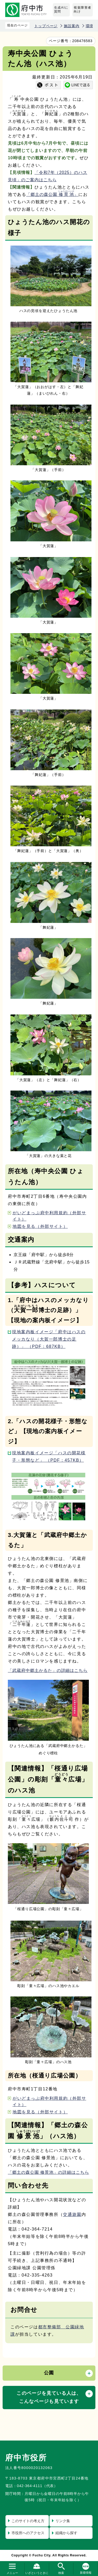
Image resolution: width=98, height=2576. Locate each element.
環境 (90, 26)
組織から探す (66, 2533)
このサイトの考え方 (27, 2521)
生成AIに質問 (61, 10)
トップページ (45, 26)
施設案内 (71, 26)
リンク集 (62, 2521)
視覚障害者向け (82, 10)
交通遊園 (72, 2214)
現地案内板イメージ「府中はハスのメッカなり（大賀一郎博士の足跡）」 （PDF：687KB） (49, 1339)
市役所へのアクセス (27, 2533)
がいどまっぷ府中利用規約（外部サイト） (49, 1216)
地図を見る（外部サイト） (40, 1226)
